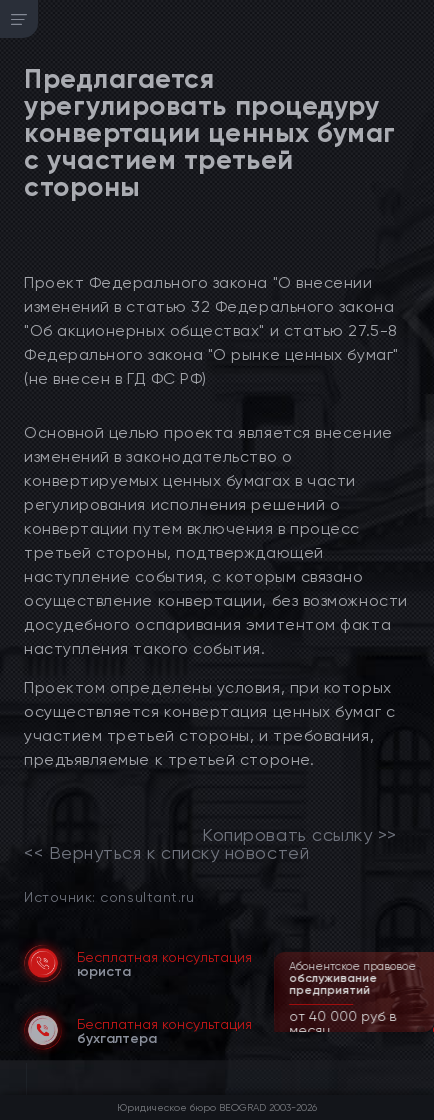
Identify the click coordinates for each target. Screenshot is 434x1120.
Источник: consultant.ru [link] (109, 896)
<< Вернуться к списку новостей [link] (166, 853)
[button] (421, 1030)
